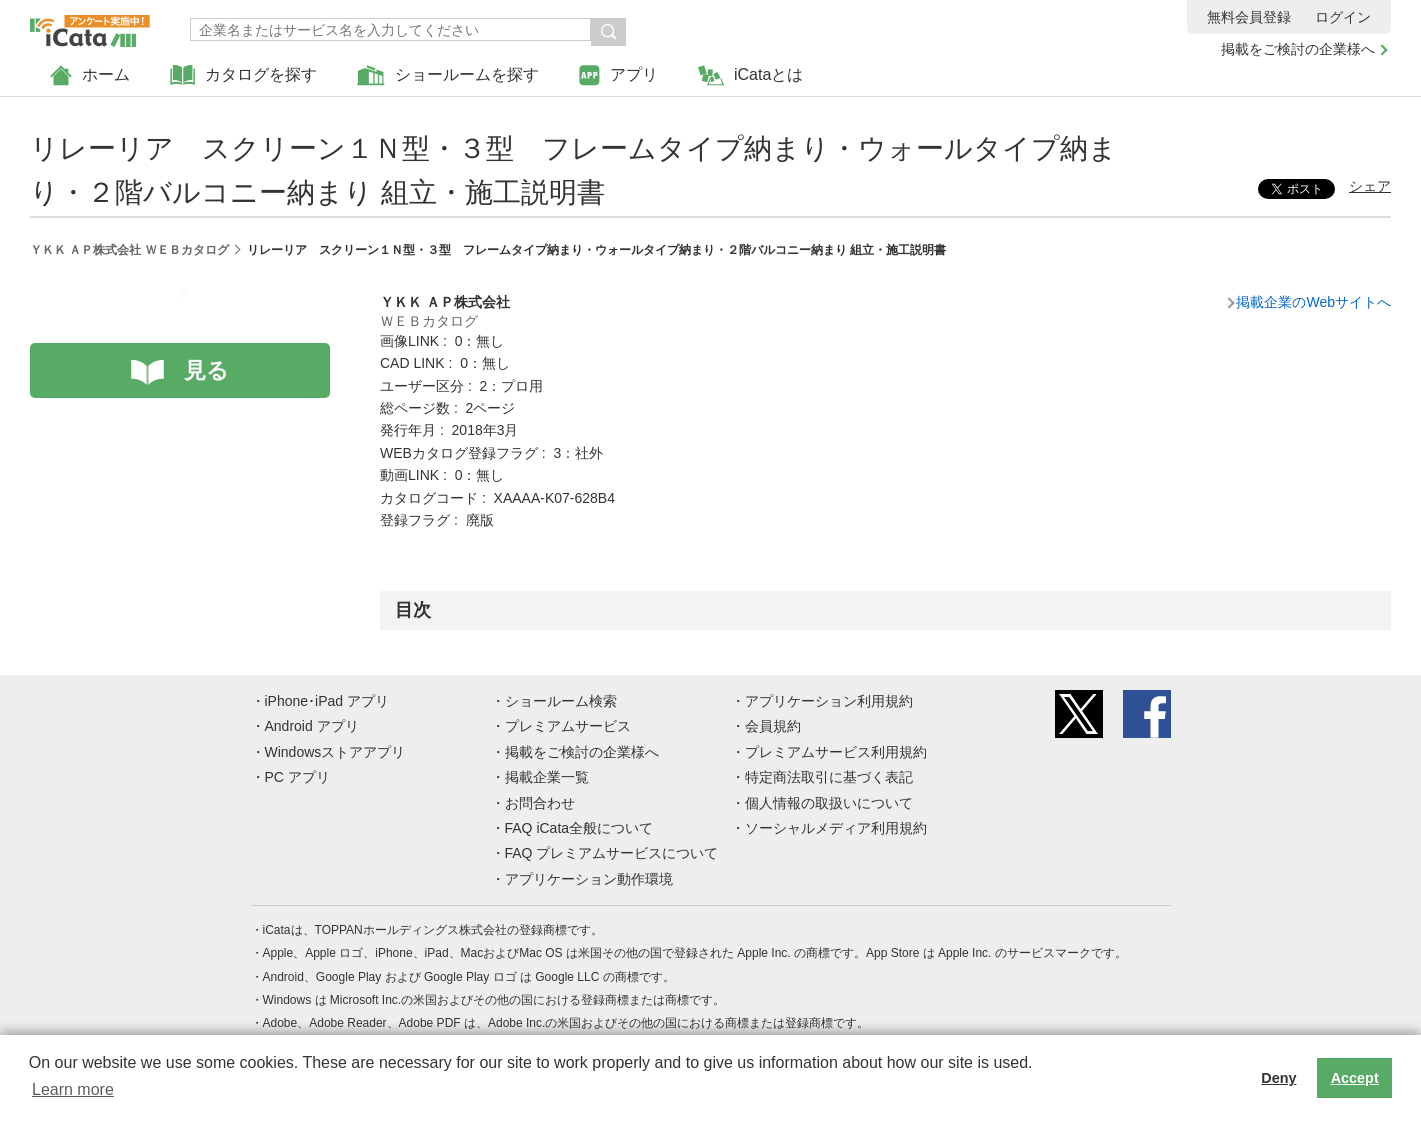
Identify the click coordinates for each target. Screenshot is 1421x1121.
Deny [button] (1278, 1078)
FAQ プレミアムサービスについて (612, 853)
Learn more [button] (73, 1089)
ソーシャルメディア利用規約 (836, 828)
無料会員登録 (1249, 17)
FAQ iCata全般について (579, 828)
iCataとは (750, 75)
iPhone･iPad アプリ (327, 701)
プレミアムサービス (568, 726)
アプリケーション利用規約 (829, 701)
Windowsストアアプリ (335, 752)
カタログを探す (243, 75)
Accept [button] (1355, 1078)
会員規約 (773, 726)
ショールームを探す (448, 75)
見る (206, 370)
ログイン (1343, 17)
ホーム (90, 75)
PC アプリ (297, 777)
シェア (1370, 186)
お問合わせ (540, 803)
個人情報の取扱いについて (829, 803)
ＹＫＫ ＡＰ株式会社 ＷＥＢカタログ (129, 250)
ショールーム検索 (561, 701)
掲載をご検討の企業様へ (1298, 49)
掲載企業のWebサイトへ (1313, 302)
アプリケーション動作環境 (589, 879)
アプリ (618, 75)
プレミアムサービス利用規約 (836, 752)
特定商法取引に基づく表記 (829, 777)
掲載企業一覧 (547, 777)
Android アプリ (312, 726)
